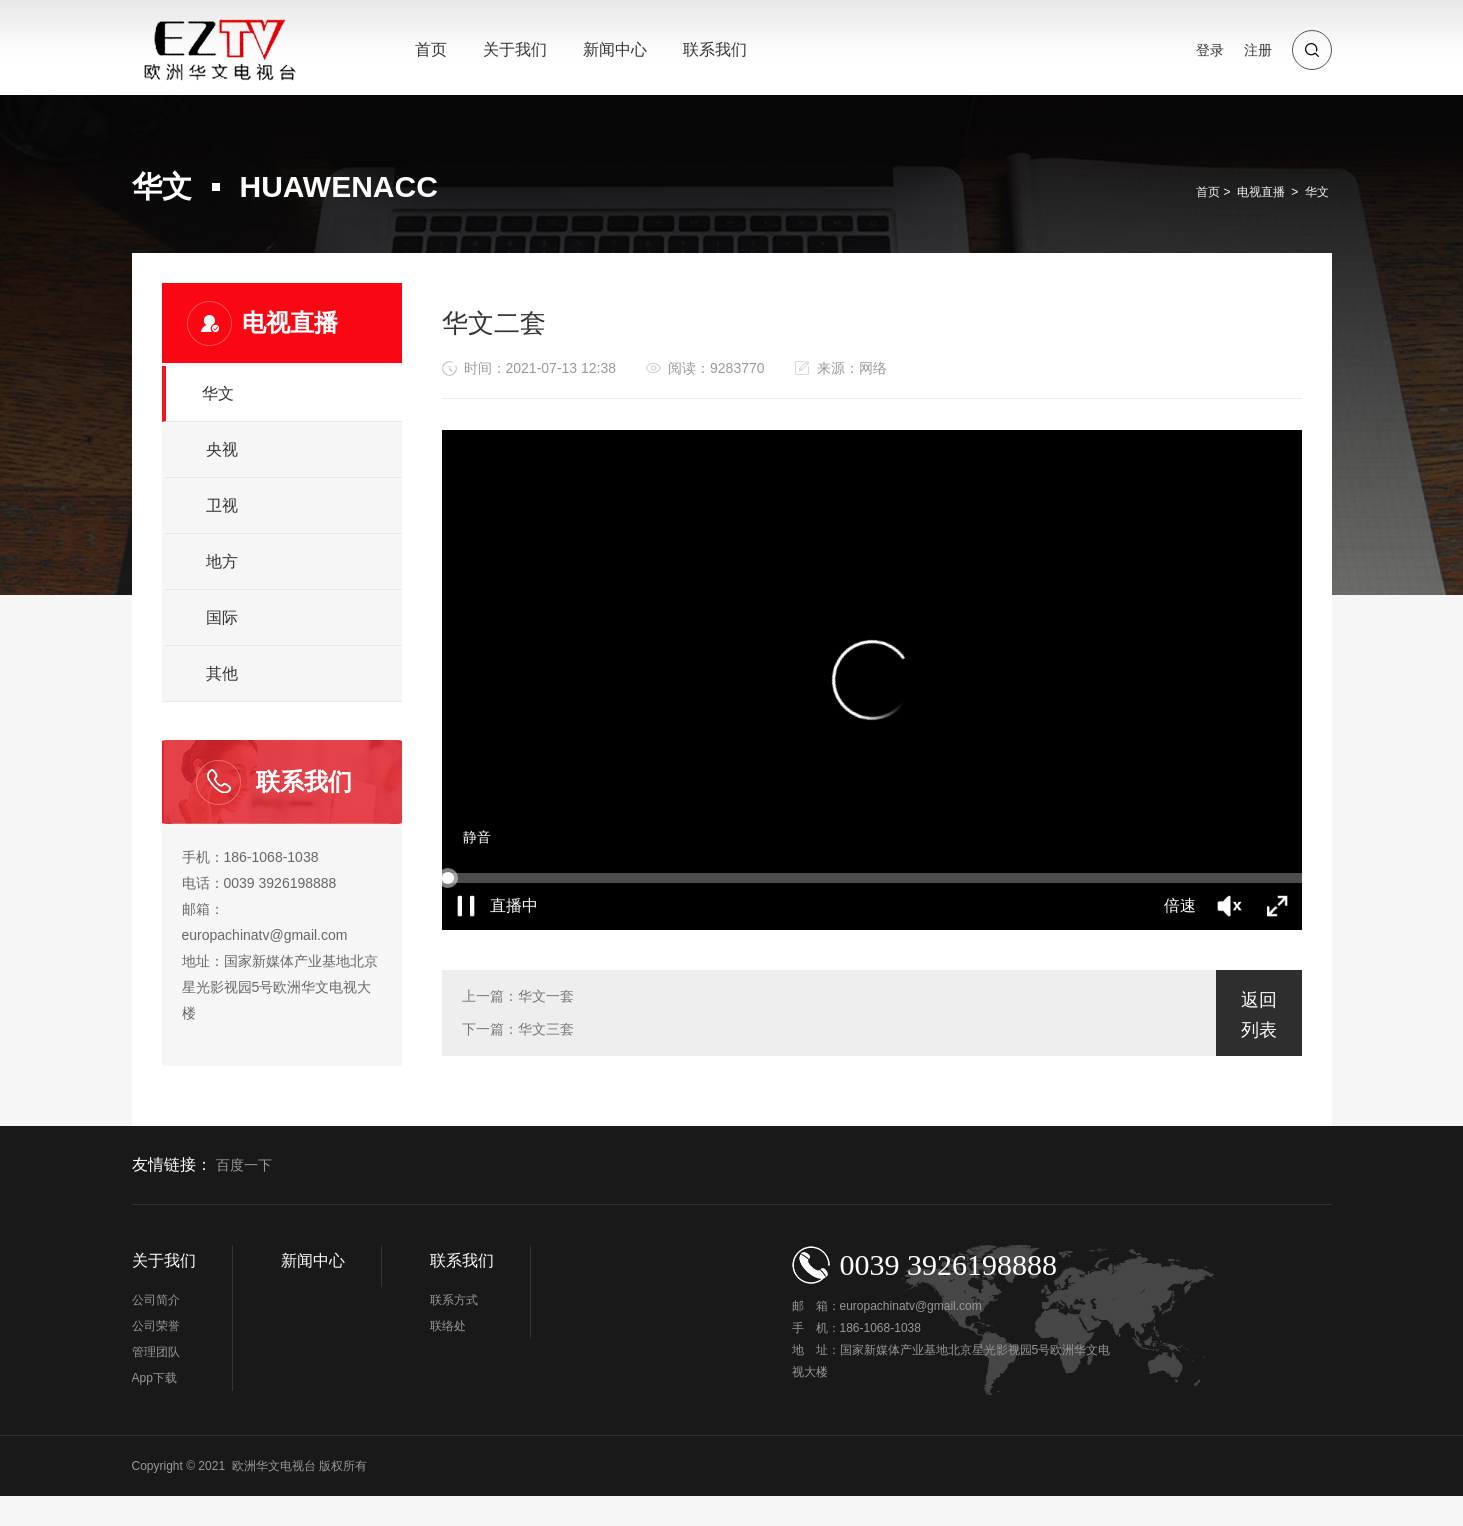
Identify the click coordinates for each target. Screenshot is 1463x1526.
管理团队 (156, 1352)
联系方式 (454, 1300)
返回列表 (1259, 1015)
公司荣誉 (156, 1326)
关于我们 (515, 49)
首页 (431, 49)
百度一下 (244, 1165)
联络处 (448, 1326)
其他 (222, 673)
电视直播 (1261, 192)
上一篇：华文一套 (518, 996)
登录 (1210, 50)
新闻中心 (615, 49)
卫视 (222, 505)
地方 (222, 561)
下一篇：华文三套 (518, 1029)
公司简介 (156, 1300)
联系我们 (715, 49)
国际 (222, 617)
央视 (222, 449)
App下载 (154, 1378)
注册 (1258, 50)
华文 (1317, 192)
